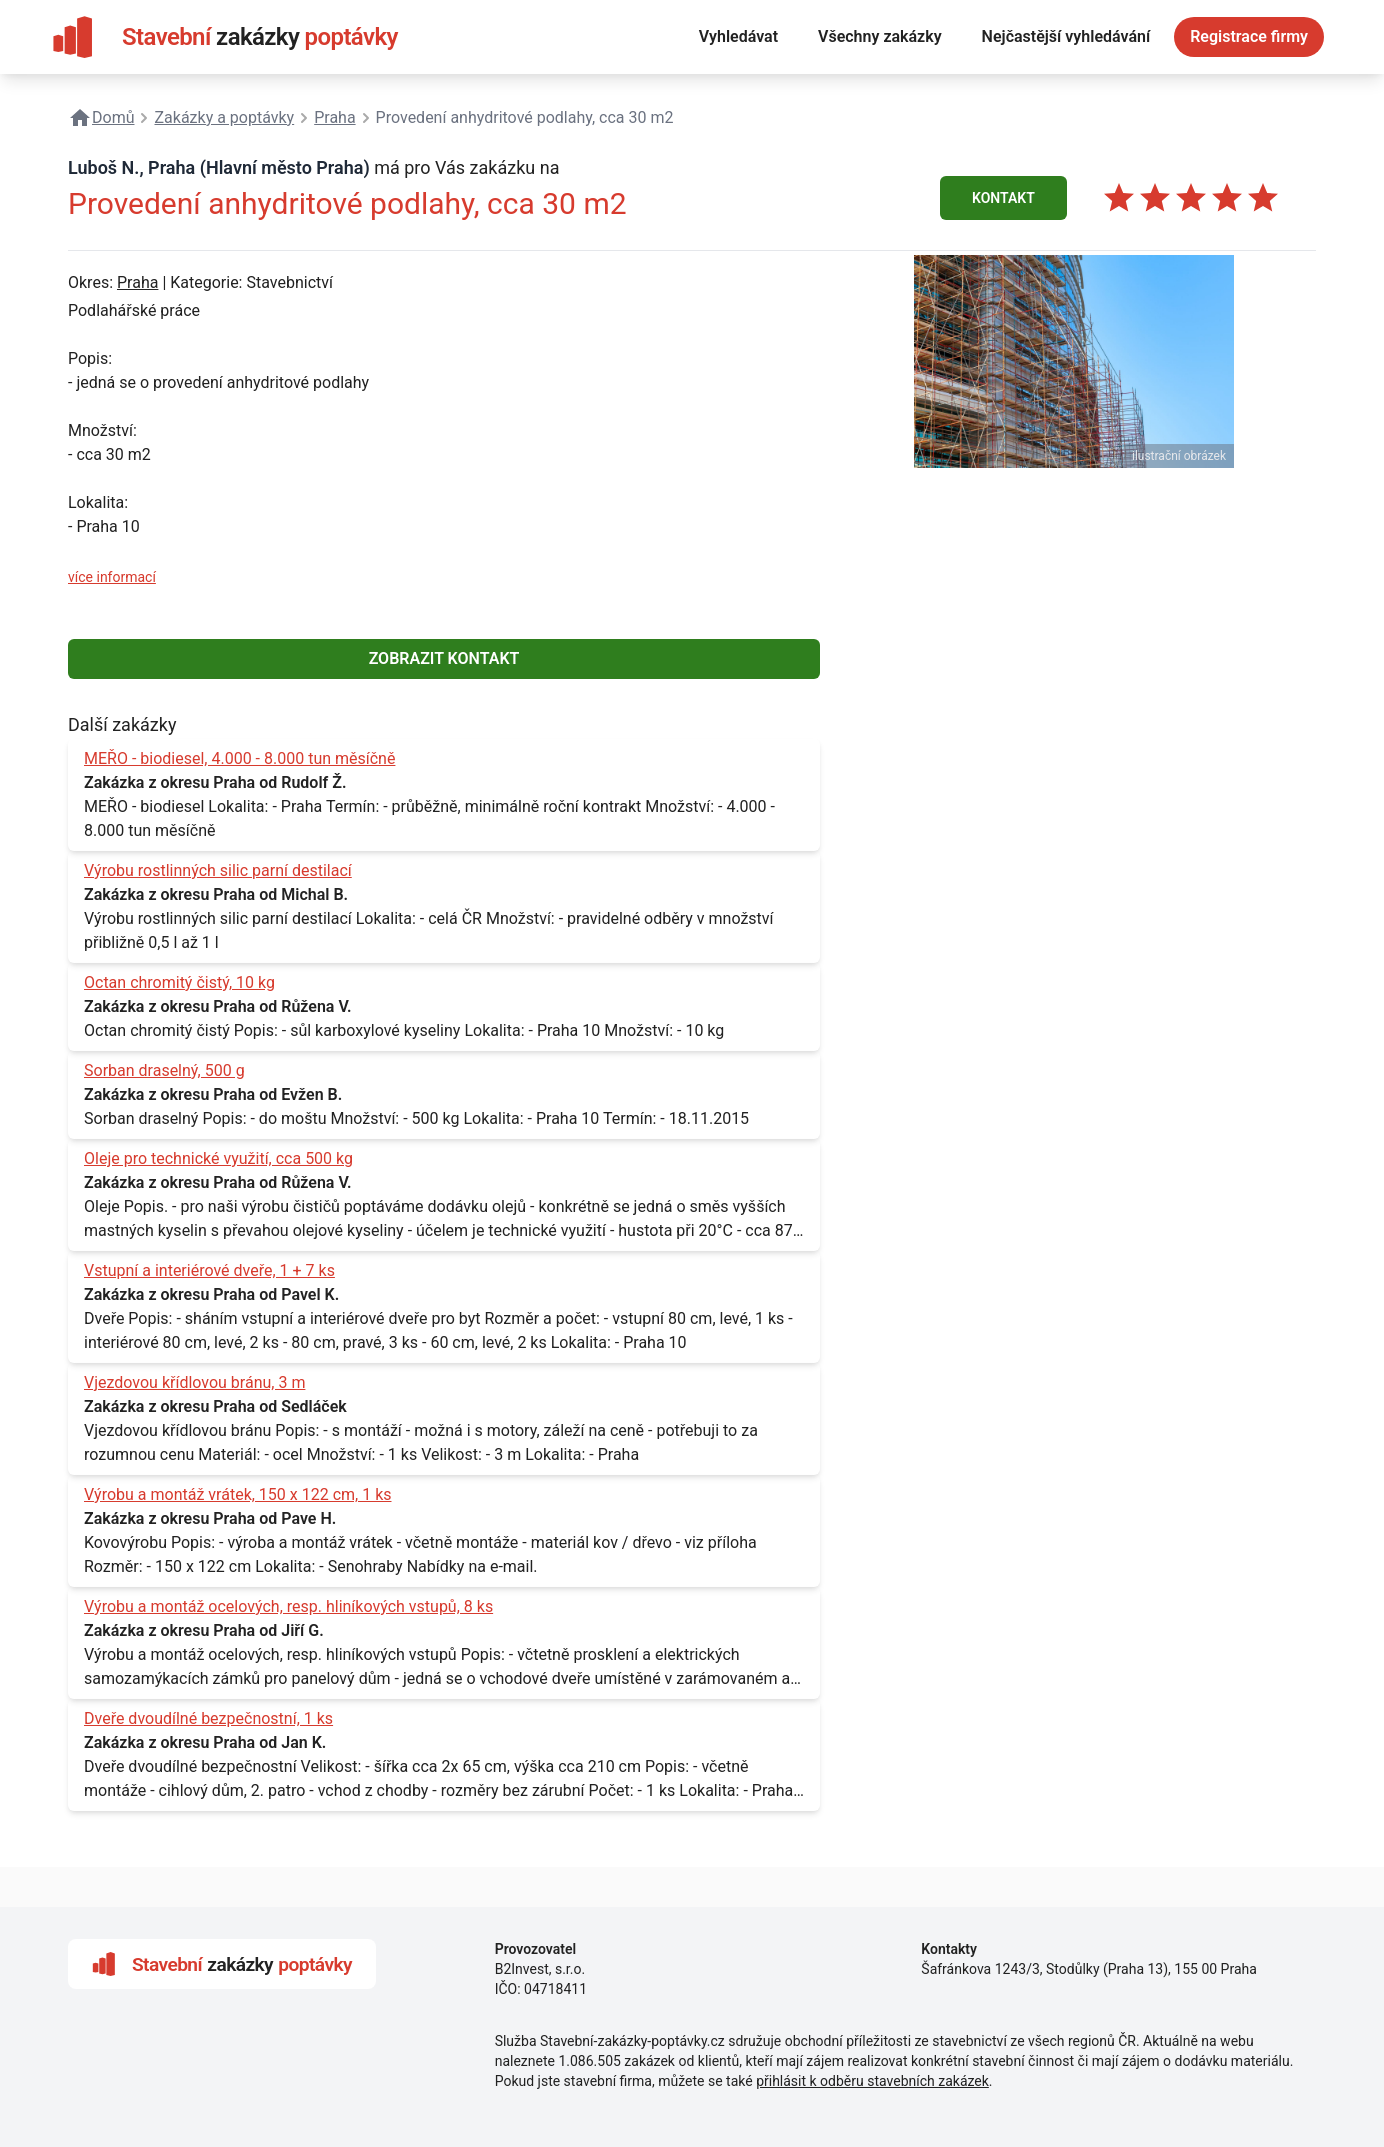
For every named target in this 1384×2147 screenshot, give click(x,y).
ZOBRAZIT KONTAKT (444, 658)
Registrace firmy (1249, 36)
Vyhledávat (738, 36)
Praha (137, 282)
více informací (112, 577)
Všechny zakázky (880, 36)
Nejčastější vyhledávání (1066, 36)
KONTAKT (1003, 198)
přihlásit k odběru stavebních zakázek (872, 2081)
